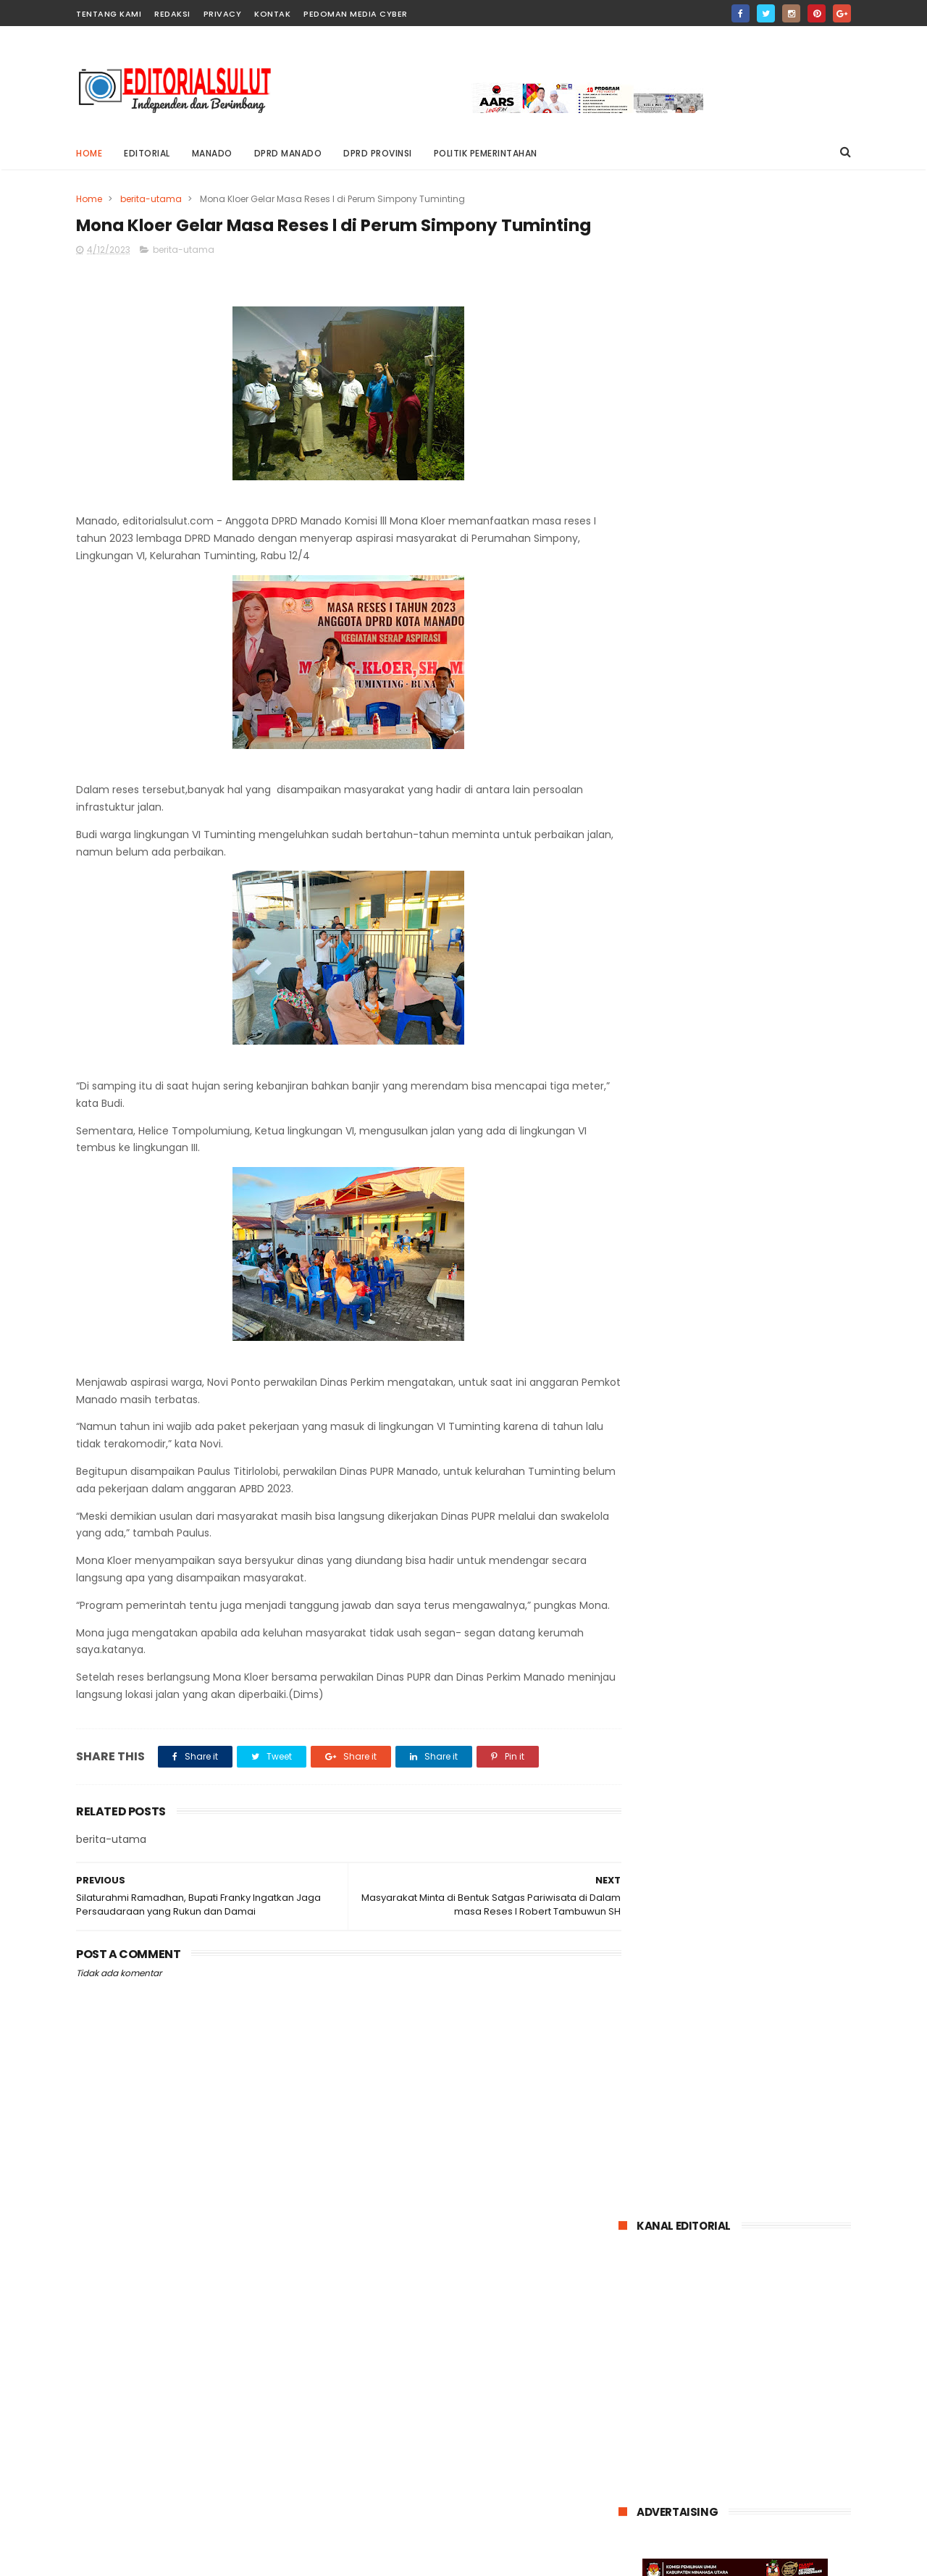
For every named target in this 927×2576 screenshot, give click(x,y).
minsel (641, 1934)
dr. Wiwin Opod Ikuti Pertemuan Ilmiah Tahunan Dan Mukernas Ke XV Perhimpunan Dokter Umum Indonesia (728, 1538)
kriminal (722, 1907)
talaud (758, 1960)
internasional (656, 1907)
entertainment (770, 1880)
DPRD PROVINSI (377, 153)
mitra (688, 1934)
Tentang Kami (108, 14)
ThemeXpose (376, 2558)
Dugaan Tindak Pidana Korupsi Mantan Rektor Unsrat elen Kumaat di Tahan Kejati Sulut (772, 1454)
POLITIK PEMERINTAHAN (485, 153)
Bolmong (646, 1880)
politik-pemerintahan (674, 1960)
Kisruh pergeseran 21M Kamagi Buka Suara (754, 1373)
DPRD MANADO (288, 153)
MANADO (212, 153)
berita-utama (151, 199)
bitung (701, 1880)
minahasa (782, 1907)
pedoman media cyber (355, 14)
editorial (147, 153)
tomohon (813, 1960)
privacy (223, 14)
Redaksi (172, 14)
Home (89, 153)
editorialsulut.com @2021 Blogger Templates (184, 2558)
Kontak (272, 14)
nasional (740, 1934)
